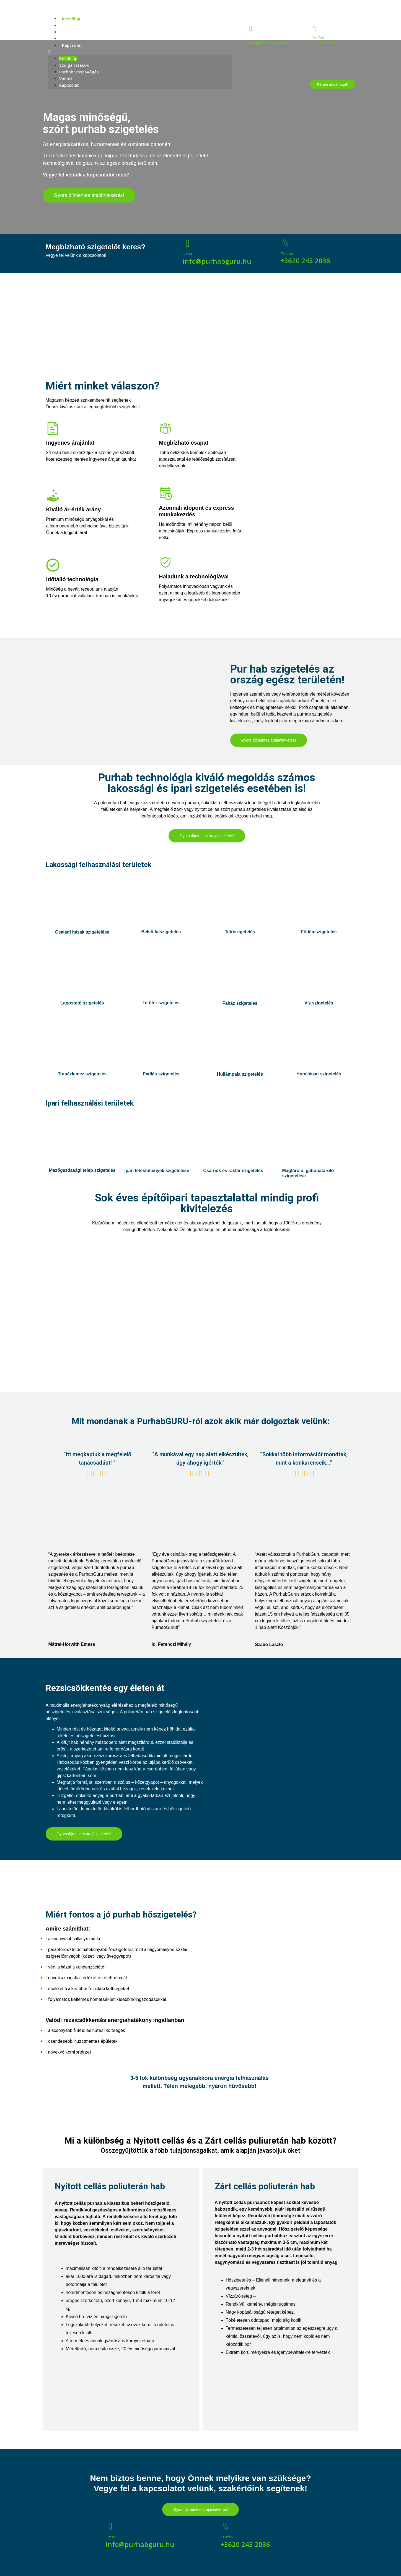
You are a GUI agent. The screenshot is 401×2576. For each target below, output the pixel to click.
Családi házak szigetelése (82, 932)
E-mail (187, 254)
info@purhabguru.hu (267, 42)
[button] (140, 52)
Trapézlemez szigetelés (82, 1074)
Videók (69, 38)
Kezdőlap (71, 18)
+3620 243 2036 (326, 42)
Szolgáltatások (77, 25)
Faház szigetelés (240, 1003)
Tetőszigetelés (240, 931)
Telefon (318, 37)
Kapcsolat (72, 45)
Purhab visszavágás (82, 32)
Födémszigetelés (319, 931)
